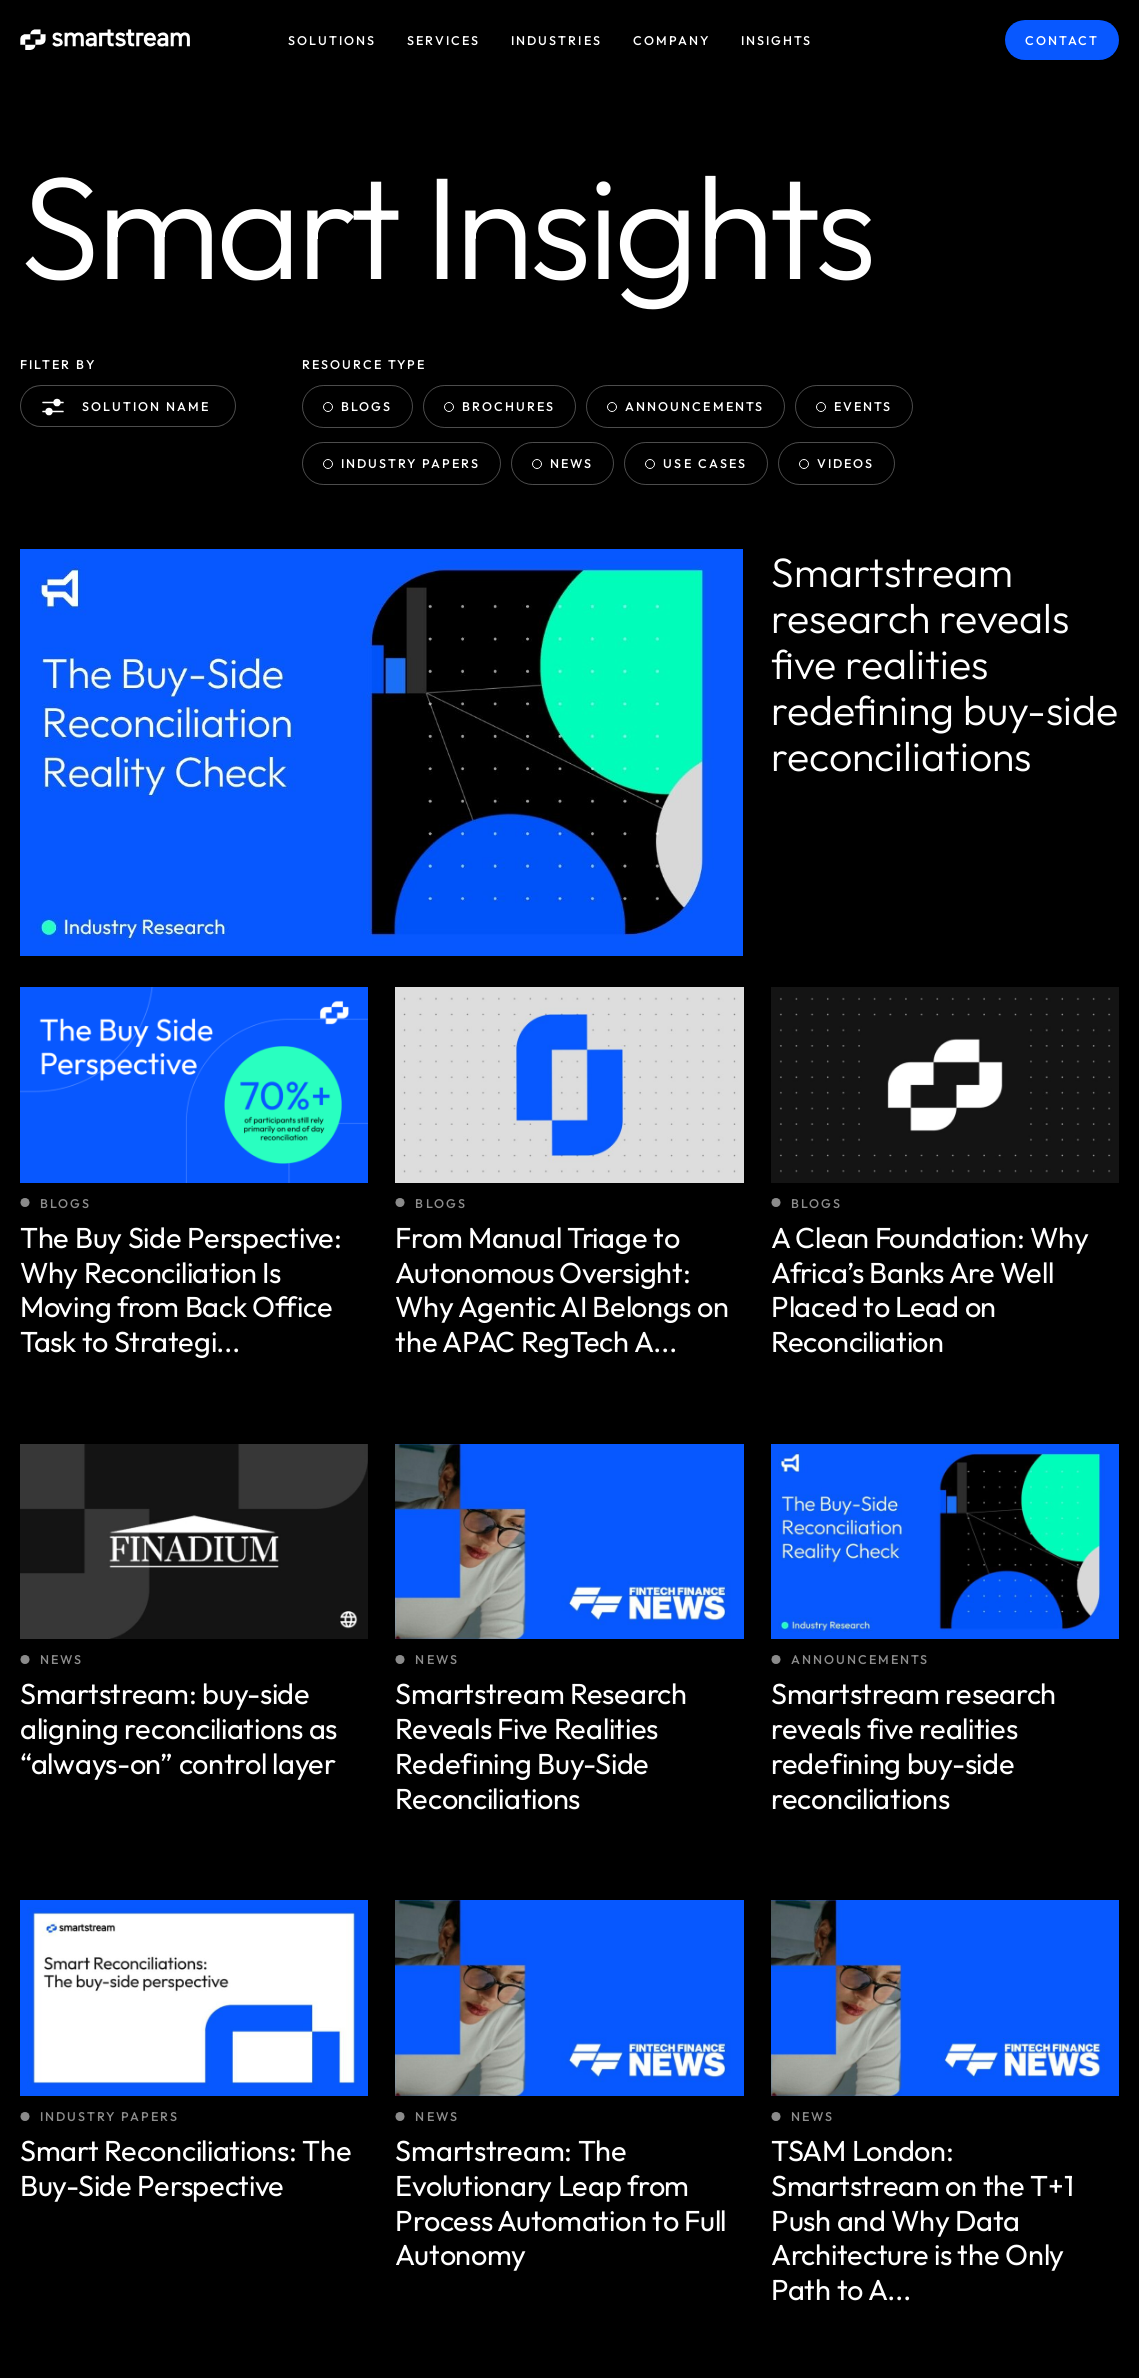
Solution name (130, 407)
